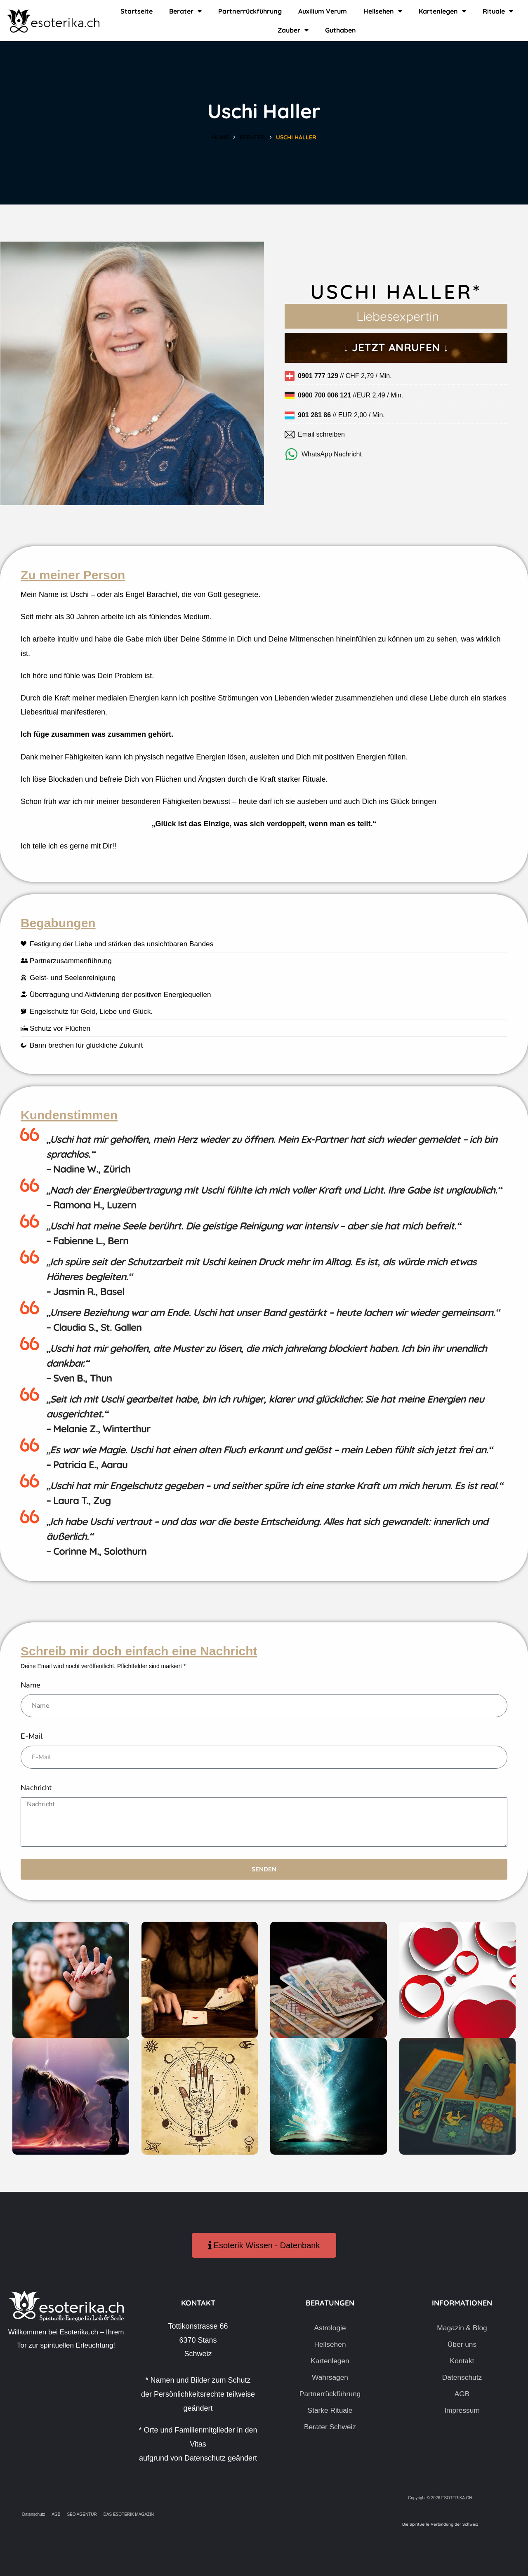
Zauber (293, 30)
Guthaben (340, 30)
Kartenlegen (442, 11)
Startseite (136, 11)
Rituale (498, 11)
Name (30, 1685)
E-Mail (31, 1736)
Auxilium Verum (322, 11)
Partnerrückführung (250, 11)
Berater (185, 11)
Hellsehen (382, 11)
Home (220, 137)
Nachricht (36, 1788)
